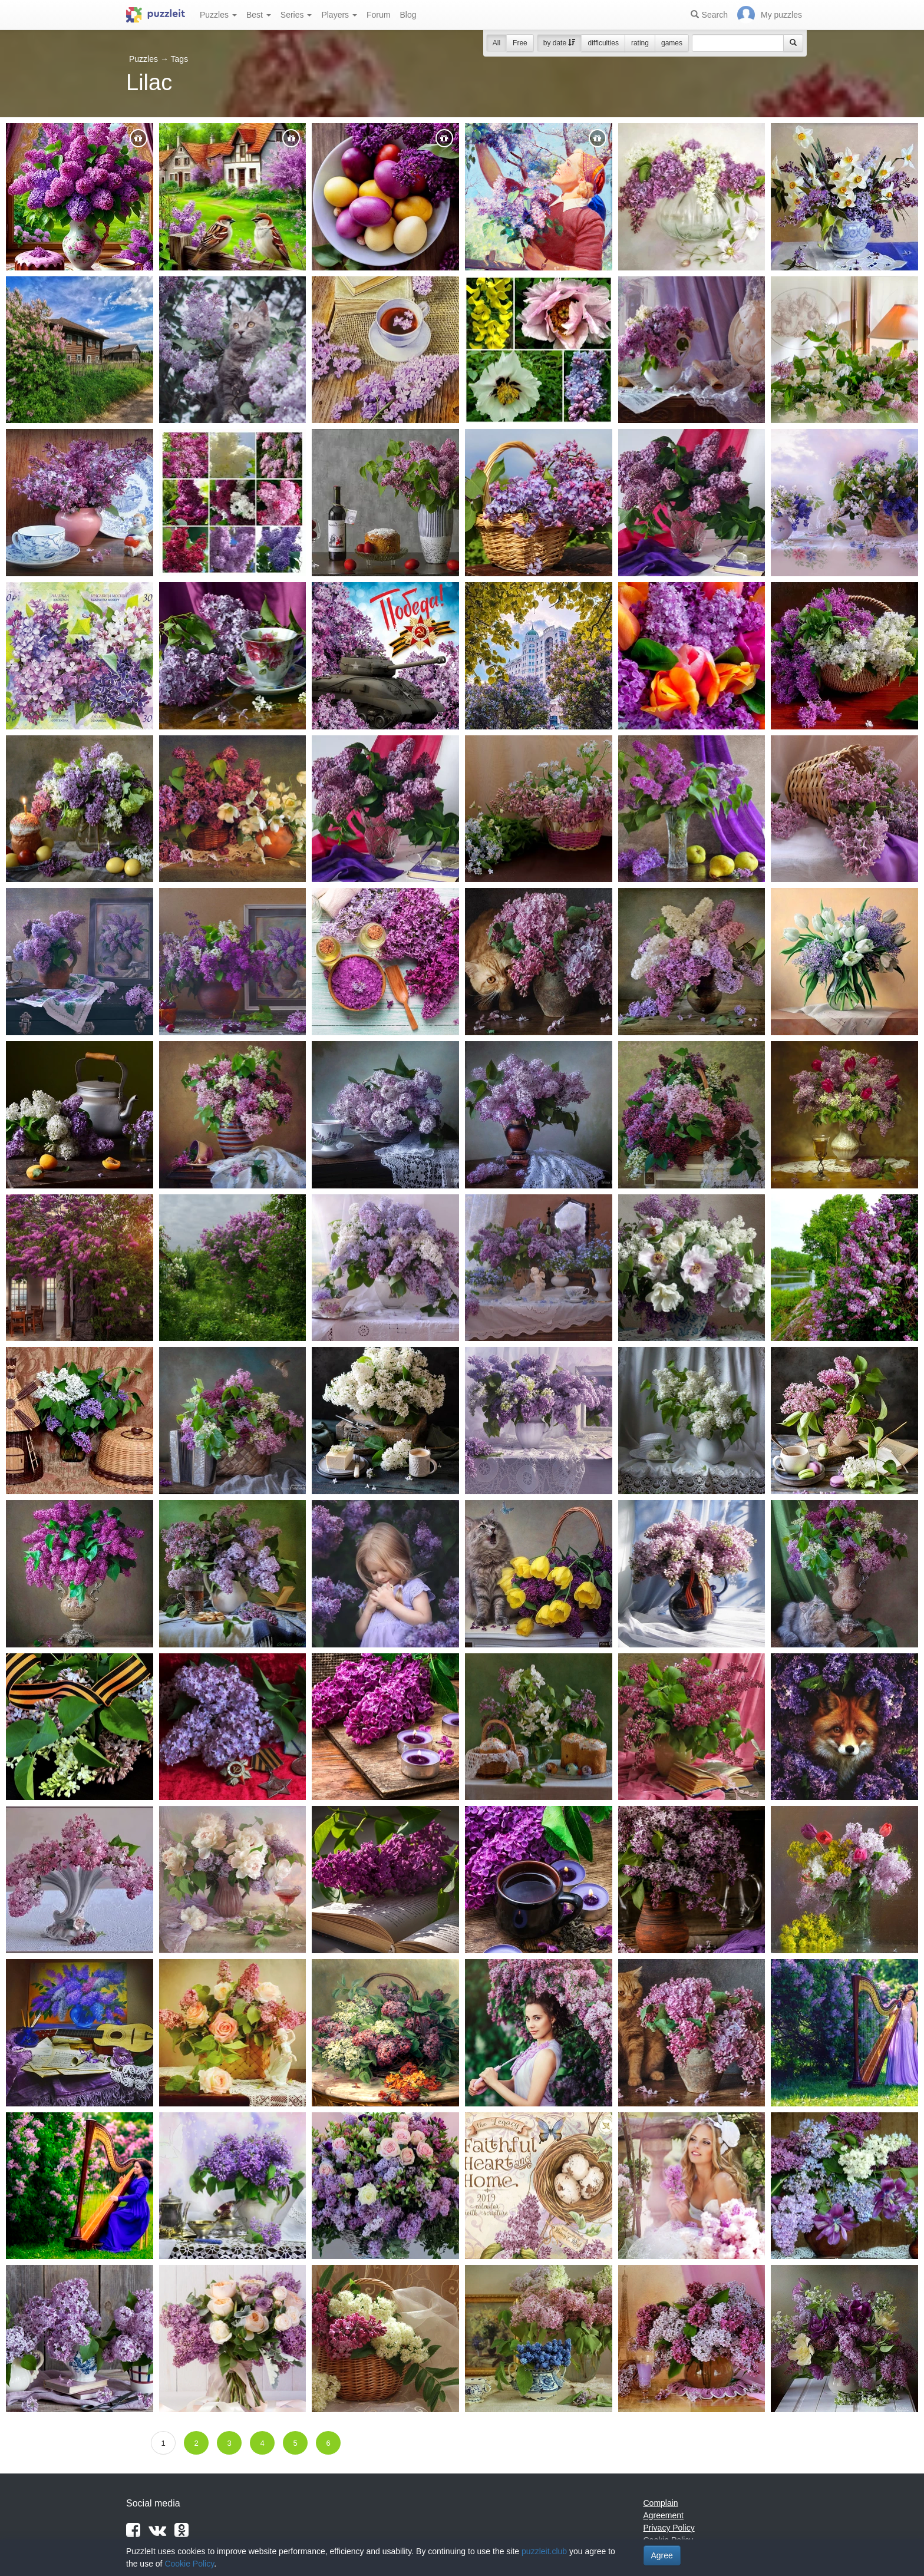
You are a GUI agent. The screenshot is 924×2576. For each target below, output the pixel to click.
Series (296, 14)
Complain (661, 2503)
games (671, 43)
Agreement (664, 2515)
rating (640, 43)
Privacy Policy (669, 2527)
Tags (180, 59)
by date (559, 43)
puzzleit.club (544, 2551)
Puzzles (218, 14)
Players (339, 14)
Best (258, 14)
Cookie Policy (189, 2563)
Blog (408, 14)
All (496, 43)
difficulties (603, 43)
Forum (378, 14)
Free (520, 43)
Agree (662, 2555)
